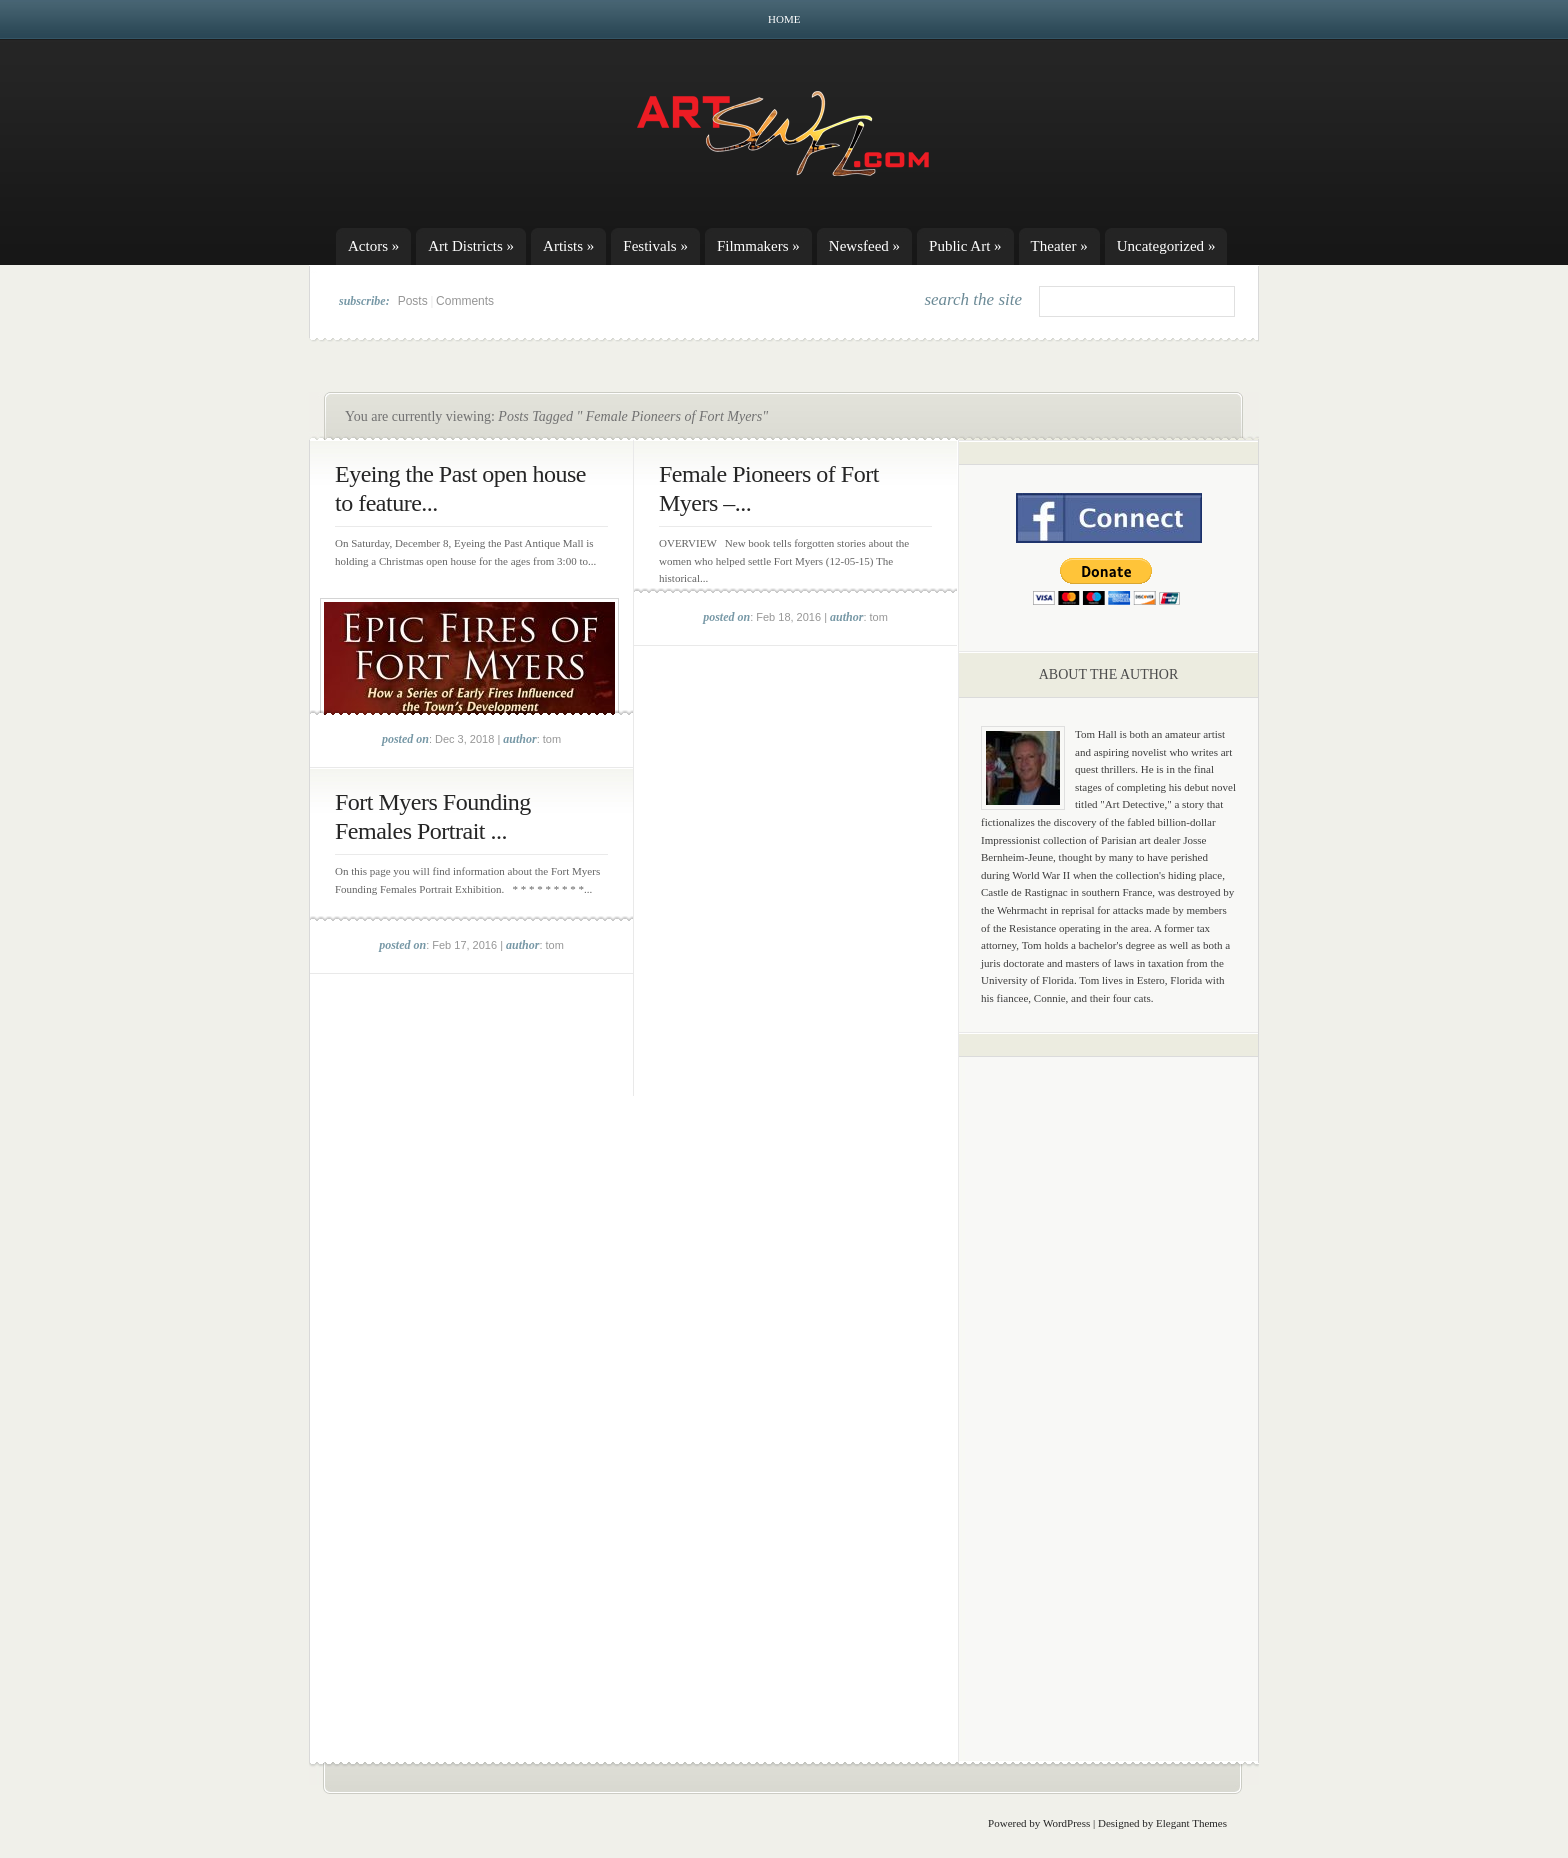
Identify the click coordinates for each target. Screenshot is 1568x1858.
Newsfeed (864, 246)
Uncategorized (1166, 246)
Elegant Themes (1191, 1823)
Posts (413, 301)
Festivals (655, 246)
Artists (568, 246)
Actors (373, 246)
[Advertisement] (1109, 1385)
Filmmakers (758, 246)
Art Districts (471, 246)
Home (784, 19)
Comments (465, 301)
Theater (1059, 246)
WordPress (1066, 1823)
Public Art (965, 246)
